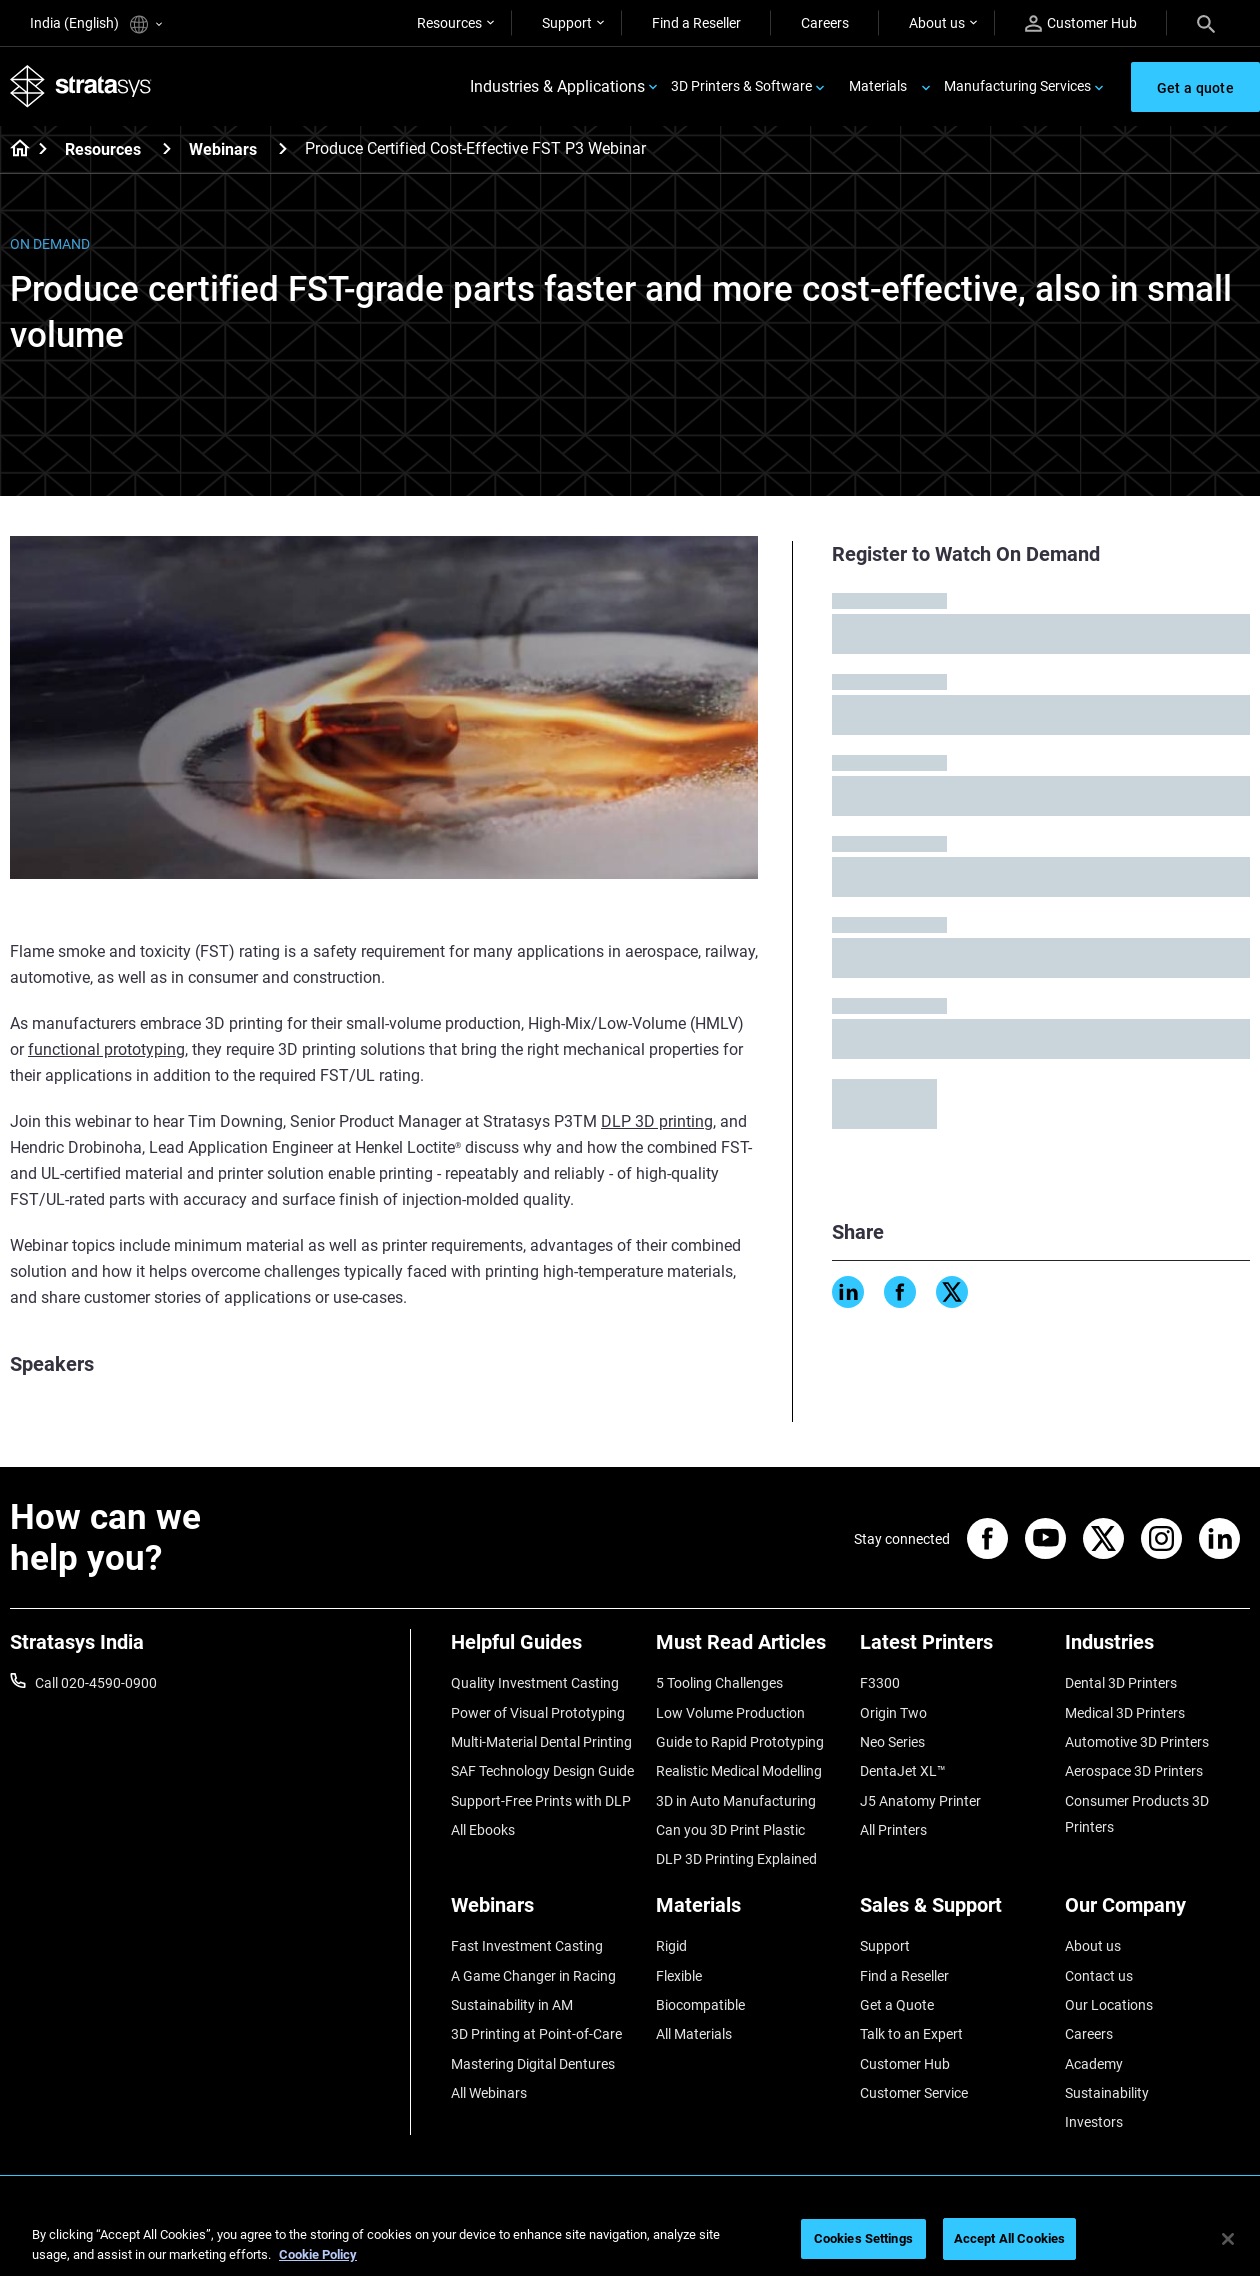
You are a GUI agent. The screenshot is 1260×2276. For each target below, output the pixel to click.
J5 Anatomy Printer (920, 1801)
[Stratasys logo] (81, 86)
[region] (630, 2240)
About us (937, 23)
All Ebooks (483, 1830)
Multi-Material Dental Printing (541, 1742)
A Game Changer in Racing (533, 1976)
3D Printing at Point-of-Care (536, 2034)
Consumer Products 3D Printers (1137, 1814)
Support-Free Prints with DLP (541, 1801)
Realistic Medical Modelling (739, 1771)
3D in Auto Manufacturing (736, 1801)
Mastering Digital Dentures (533, 2064)
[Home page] (13, 150)
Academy (1094, 2064)
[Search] (1206, 23)
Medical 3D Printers (1125, 1713)
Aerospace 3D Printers (1134, 1771)
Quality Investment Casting (535, 1683)
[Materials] (748, 1912)
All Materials (694, 2034)
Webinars (223, 149)
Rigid (671, 1946)
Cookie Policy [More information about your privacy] (318, 2254)
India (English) (96, 24)
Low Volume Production (730, 1713)
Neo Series (892, 1742)
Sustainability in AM (512, 2005)
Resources (449, 23)
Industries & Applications (557, 86)
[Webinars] (283, 148)
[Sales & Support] (952, 1912)
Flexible (679, 1976)
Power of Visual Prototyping (538, 1713)
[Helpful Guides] (543, 1649)
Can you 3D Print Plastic (730, 1830)
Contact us (1099, 1976)
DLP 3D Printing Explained (736, 1859)
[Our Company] (1157, 1912)
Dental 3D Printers (1121, 1683)
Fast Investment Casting (527, 1946)
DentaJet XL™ (903, 1771)
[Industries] (1157, 1649)
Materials (878, 86)
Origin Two (893, 1713)
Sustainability (1107, 2093)
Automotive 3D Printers (1137, 1742)
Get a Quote (897, 2005)
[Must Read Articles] (748, 1649)
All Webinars (489, 2093)
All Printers (893, 1830)
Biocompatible (700, 2005)
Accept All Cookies (1009, 2238)
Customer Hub (1081, 23)
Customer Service (914, 2093)
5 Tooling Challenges (719, 1683)
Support (567, 23)
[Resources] (167, 148)
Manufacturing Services (1017, 86)
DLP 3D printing (657, 1121)
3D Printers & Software (741, 86)
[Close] (1228, 2239)
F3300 (880, 1683)
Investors (1094, 2122)
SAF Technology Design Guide (542, 1771)
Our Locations (1109, 2005)
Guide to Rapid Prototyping (740, 1742)
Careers (825, 23)
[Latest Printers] (952, 1649)
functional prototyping (106, 1049)
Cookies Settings (863, 2238)
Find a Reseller (696, 23)
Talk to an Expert (911, 2034)
